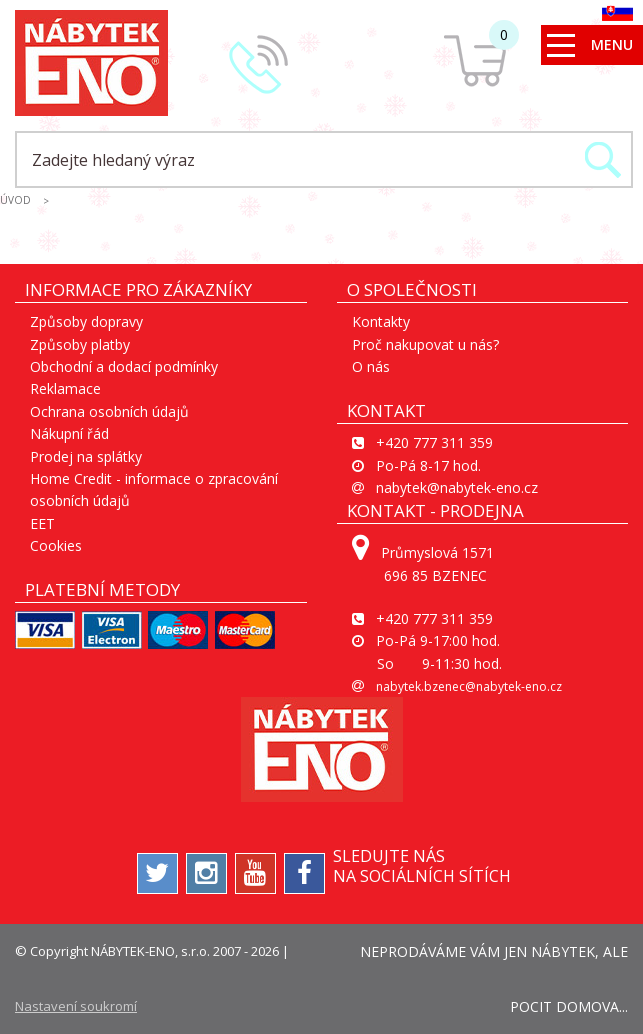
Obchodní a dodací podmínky (124, 366)
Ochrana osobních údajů (109, 411)
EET (42, 523)
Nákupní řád (69, 433)
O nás (371, 366)
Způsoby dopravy (86, 321)
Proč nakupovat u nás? (425, 344)
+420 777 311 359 (434, 442)
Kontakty (381, 321)
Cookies (56, 545)
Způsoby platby (80, 344)
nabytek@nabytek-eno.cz (457, 487)
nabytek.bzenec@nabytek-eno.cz (469, 686)
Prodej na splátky (86, 456)
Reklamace (65, 388)
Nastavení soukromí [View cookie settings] (76, 1006)
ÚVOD (15, 200)
